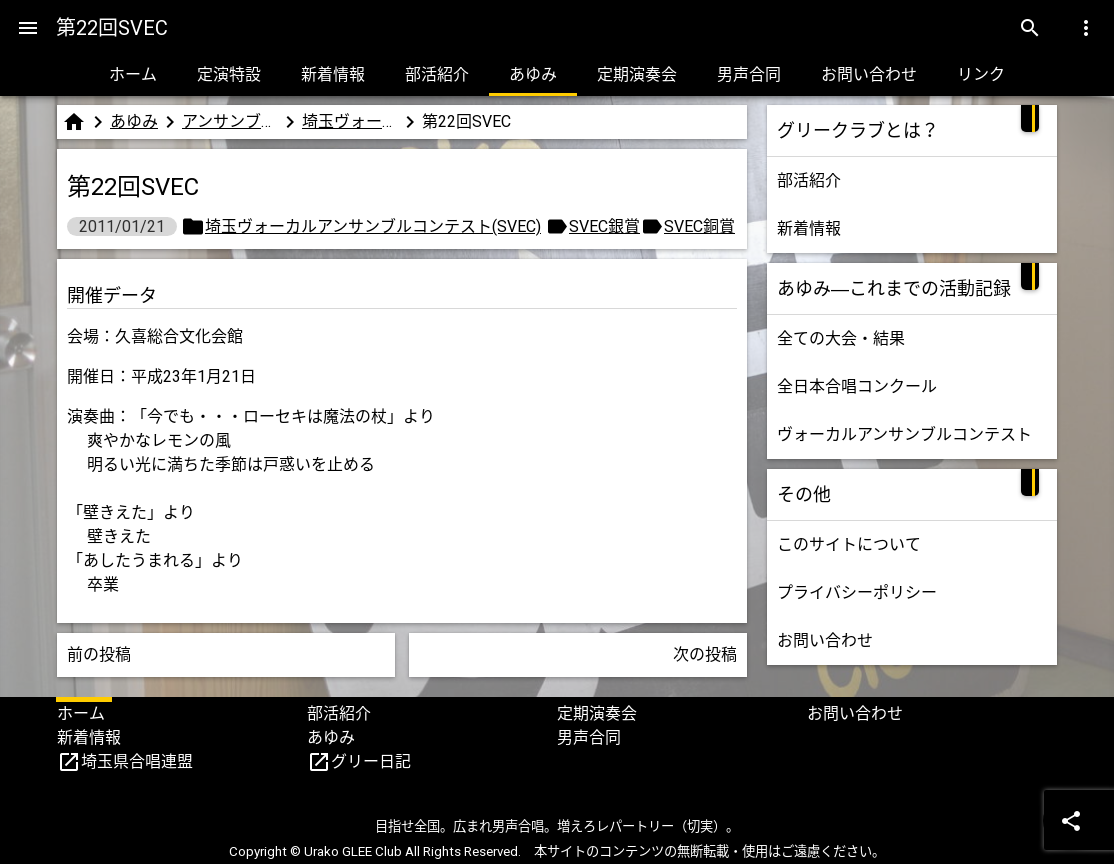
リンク (981, 74)
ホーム (133, 74)
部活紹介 (437, 74)
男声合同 (749, 74)
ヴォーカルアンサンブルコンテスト (904, 434)
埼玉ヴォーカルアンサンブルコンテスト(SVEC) (350, 121)
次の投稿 (705, 654)
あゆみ (533, 74)
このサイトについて (849, 544)
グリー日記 (371, 761)
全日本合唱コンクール (857, 386)
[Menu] (28, 28)
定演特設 (229, 74)
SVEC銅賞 (699, 226)
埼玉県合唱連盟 (137, 761)
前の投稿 (99, 654)
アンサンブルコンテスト (230, 121)
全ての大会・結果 (841, 338)
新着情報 (333, 74)
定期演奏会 (637, 74)
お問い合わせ (869, 74)
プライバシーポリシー (857, 592)
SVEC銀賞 (604, 226)
